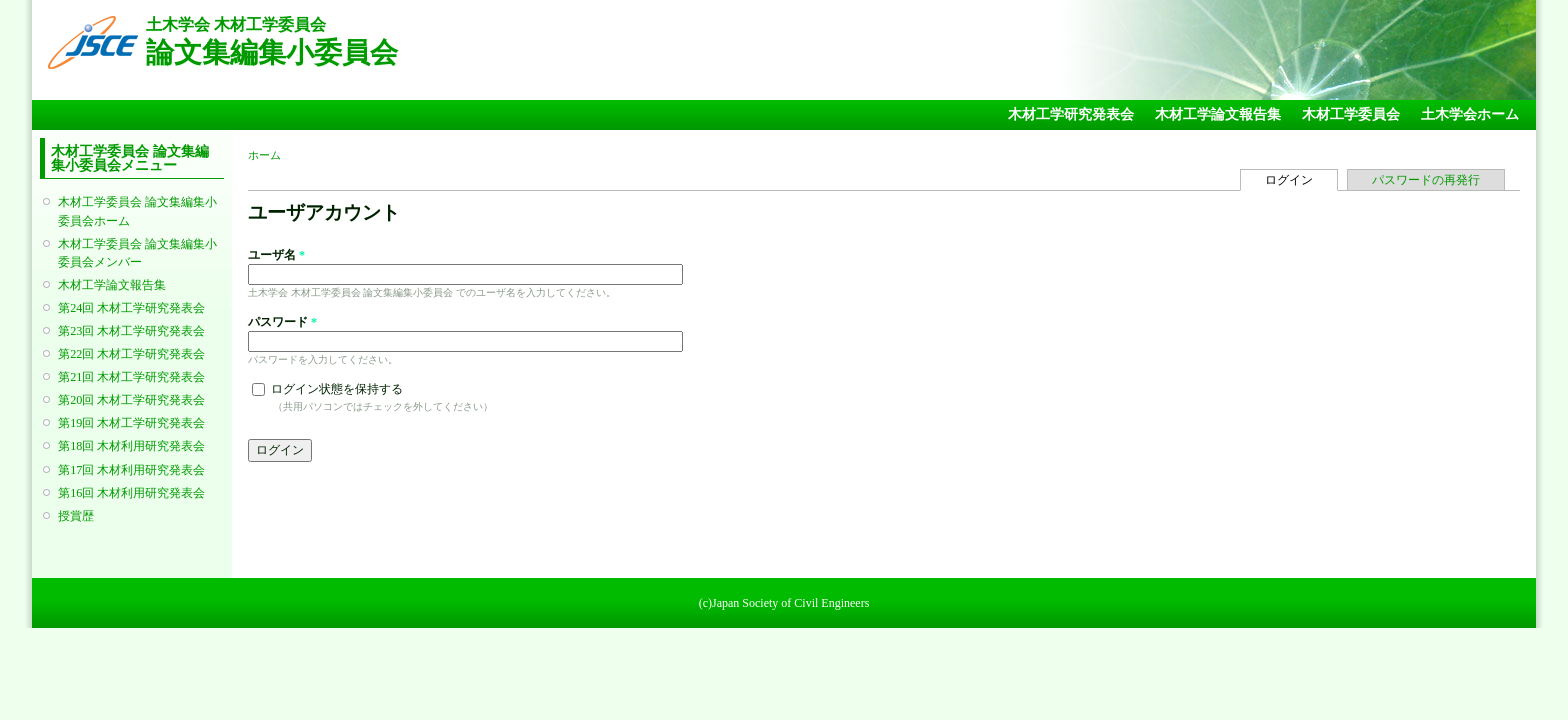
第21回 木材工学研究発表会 (131, 377)
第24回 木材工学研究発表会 (131, 308)
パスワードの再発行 (1426, 180)
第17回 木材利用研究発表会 (131, 470)
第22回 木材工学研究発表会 (131, 354)
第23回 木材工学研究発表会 (131, 331)
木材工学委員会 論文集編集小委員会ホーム (137, 211)
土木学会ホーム (1470, 114)
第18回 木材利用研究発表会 (131, 446)
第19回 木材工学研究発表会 (131, 423)
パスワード (282, 322)
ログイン (1301, 178)
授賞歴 (76, 516)
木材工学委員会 (1351, 114)
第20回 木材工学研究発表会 (131, 400)
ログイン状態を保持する (337, 389)
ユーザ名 (276, 255)
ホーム (264, 155)
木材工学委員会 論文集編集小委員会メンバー (137, 253)
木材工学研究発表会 (1071, 114)
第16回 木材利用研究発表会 (131, 493)
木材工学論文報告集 (1218, 114)
